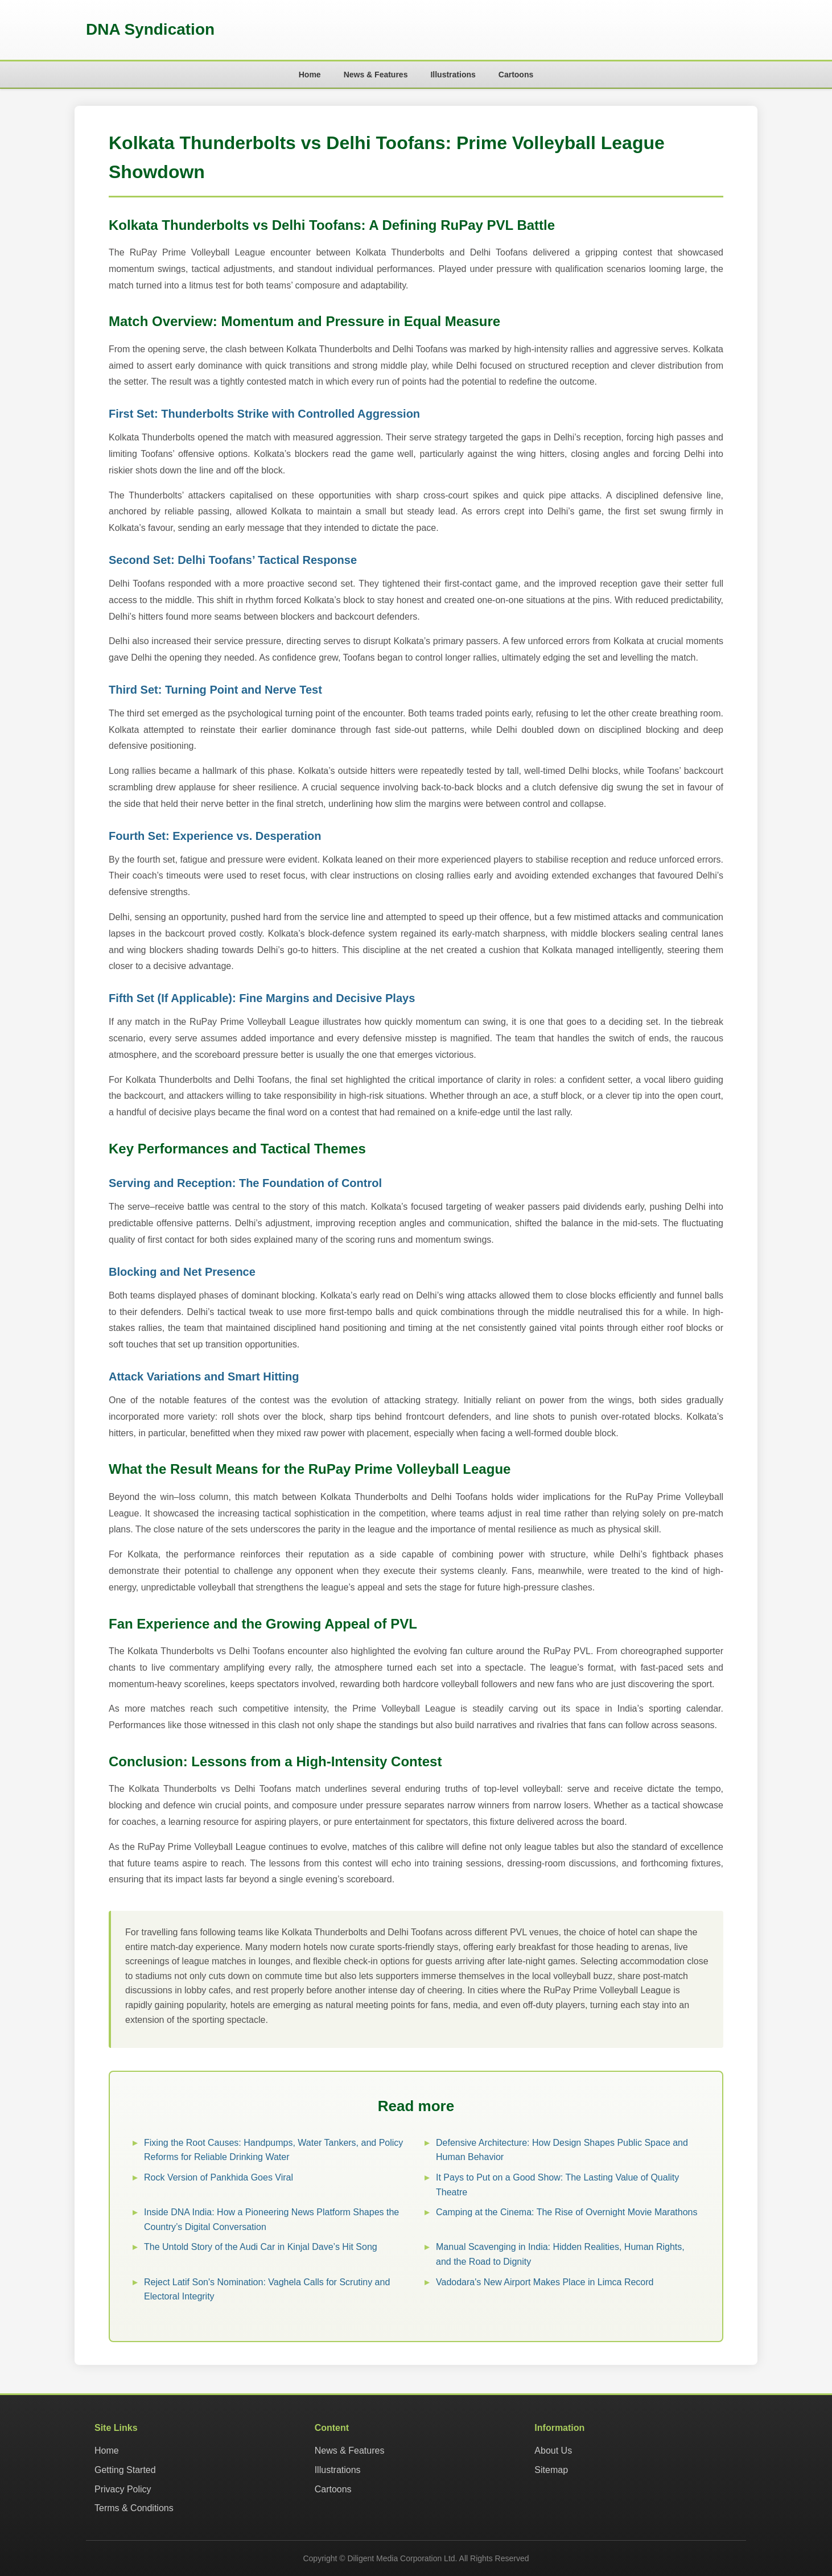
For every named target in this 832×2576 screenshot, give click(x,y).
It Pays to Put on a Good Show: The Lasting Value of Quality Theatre (557, 2185)
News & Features (376, 74)
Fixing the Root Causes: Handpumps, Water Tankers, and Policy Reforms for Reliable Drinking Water (273, 2150)
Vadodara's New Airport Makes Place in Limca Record (544, 2282)
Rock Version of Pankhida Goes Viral (218, 2177)
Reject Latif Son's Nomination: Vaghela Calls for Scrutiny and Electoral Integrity (267, 2289)
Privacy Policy (122, 2489)
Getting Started (125, 2470)
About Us (553, 2450)
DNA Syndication (150, 29)
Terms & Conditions (134, 2508)
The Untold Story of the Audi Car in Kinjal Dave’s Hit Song (260, 2247)
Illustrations (452, 74)
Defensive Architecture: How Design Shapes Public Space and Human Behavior (562, 2150)
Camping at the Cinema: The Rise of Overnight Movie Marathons (566, 2212)
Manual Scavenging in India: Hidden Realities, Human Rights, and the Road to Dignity (560, 2254)
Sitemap (551, 2470)
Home (310, 74)
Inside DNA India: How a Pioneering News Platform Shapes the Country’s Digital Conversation (271, 2219)
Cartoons (516, 74)
